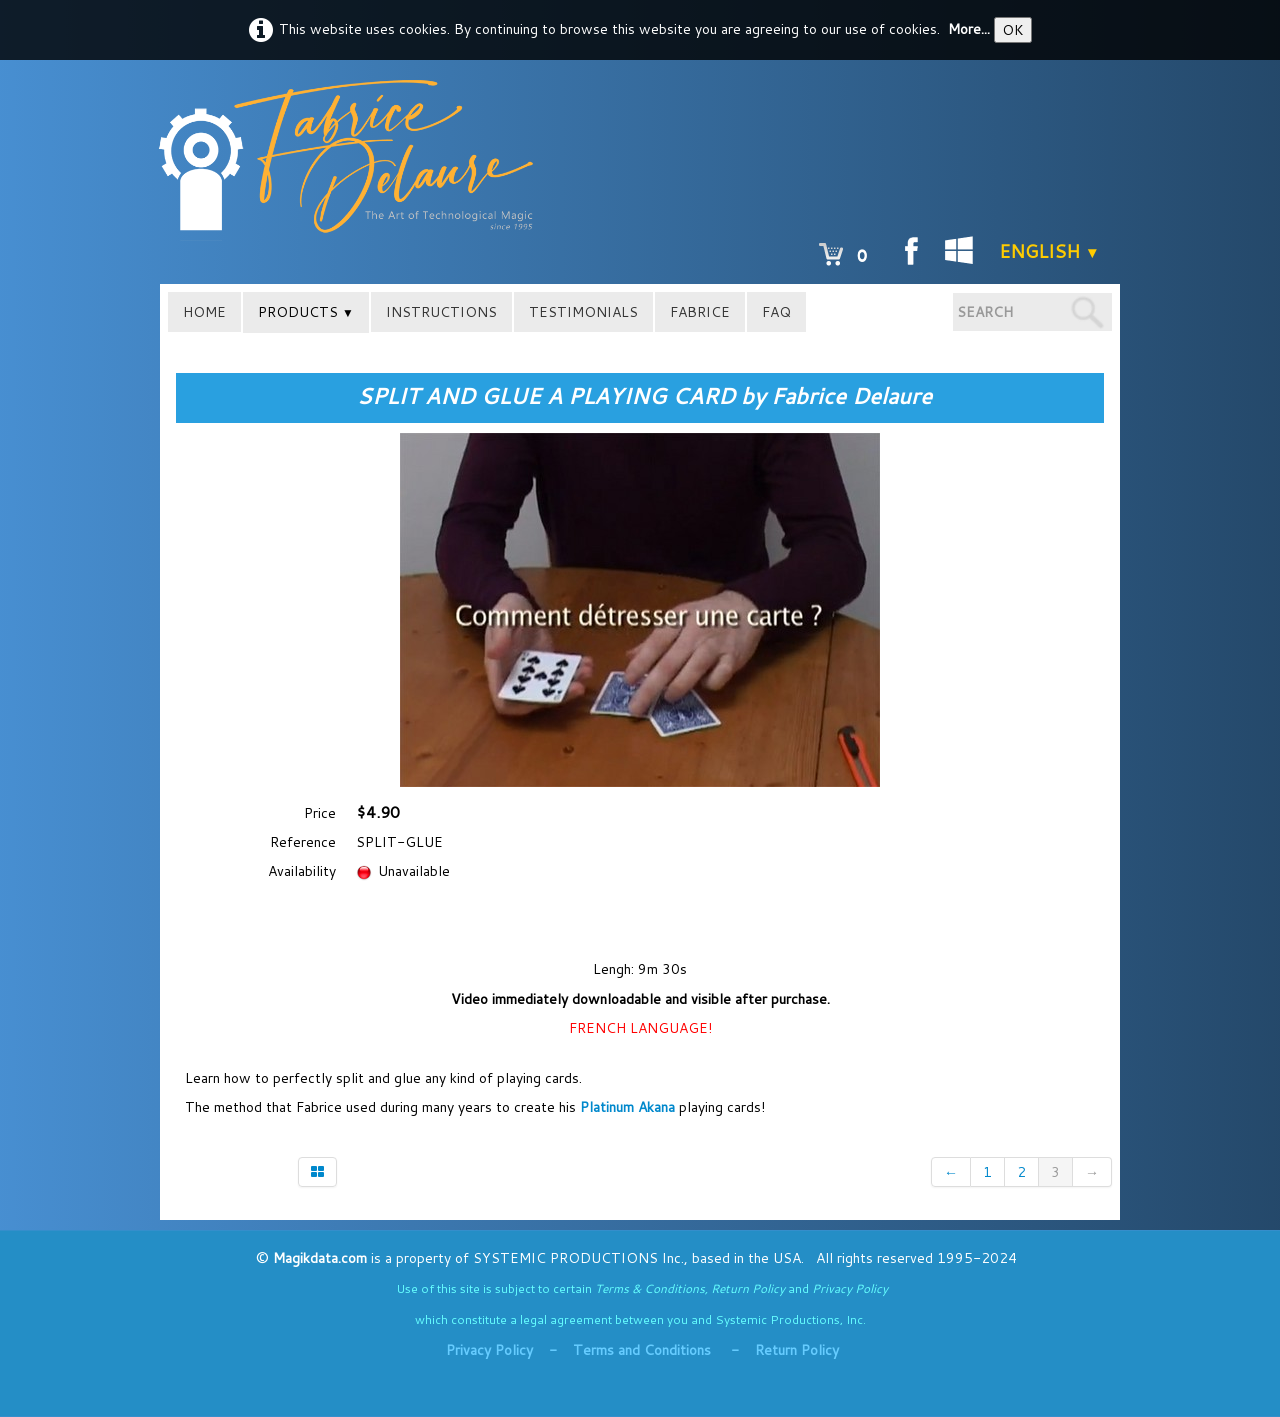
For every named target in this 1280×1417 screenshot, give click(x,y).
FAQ (776, 312)
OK (1013, 30)
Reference (303, 842)
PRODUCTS (306, 312)
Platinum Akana (629, 1107)
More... (969, 29)
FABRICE (700, 312)
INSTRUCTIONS (441, 312)
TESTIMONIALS (583, 312)
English (1049, 251)
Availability (302, 871)
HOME (204, 312)
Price (320, 813)
